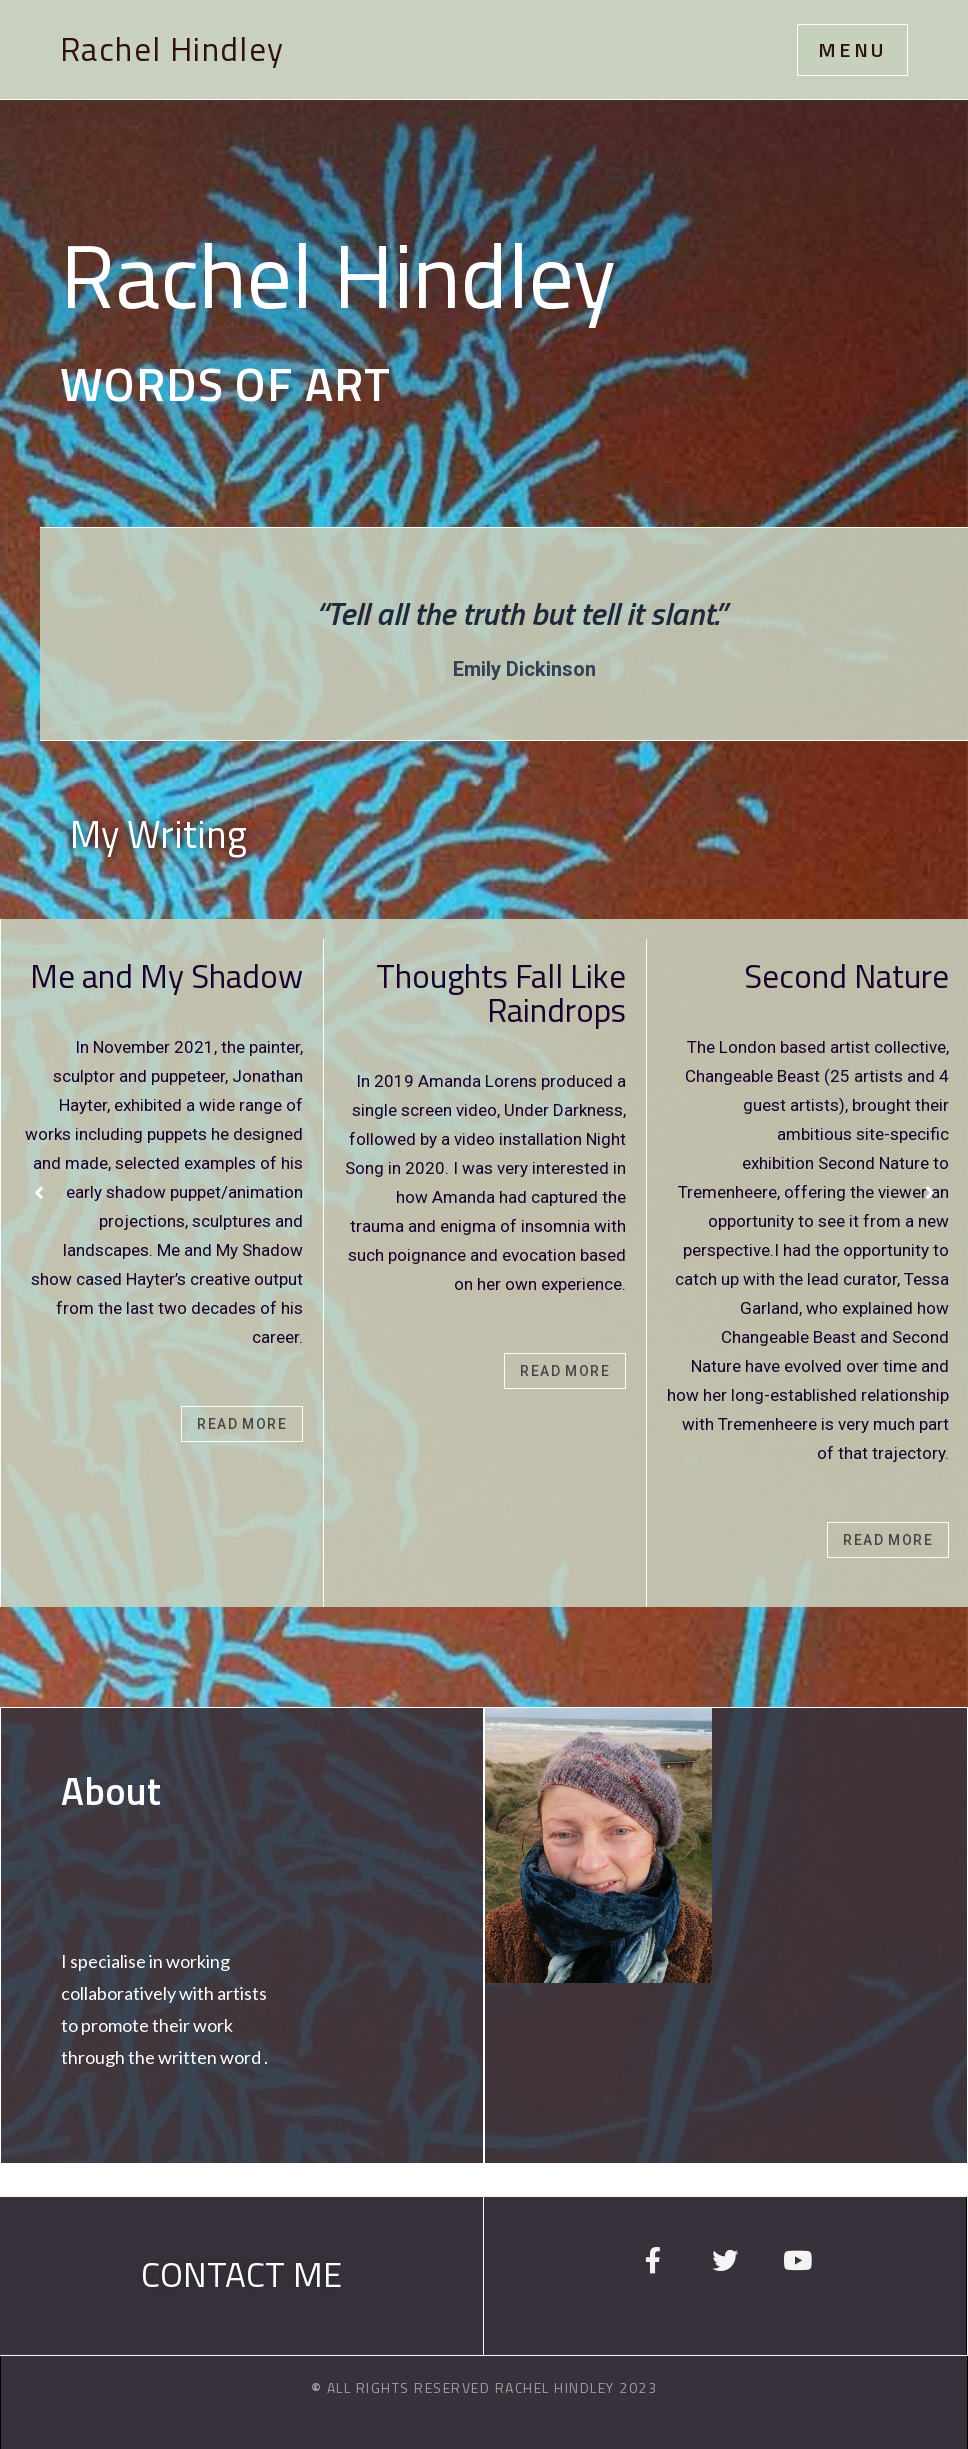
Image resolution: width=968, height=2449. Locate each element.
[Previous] (39, 1193)
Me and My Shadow (166, 976)
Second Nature (846, 976)
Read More (242, 1424)
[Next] (930, 1193)
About (111, 1791)
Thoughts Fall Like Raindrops (501, 993)
